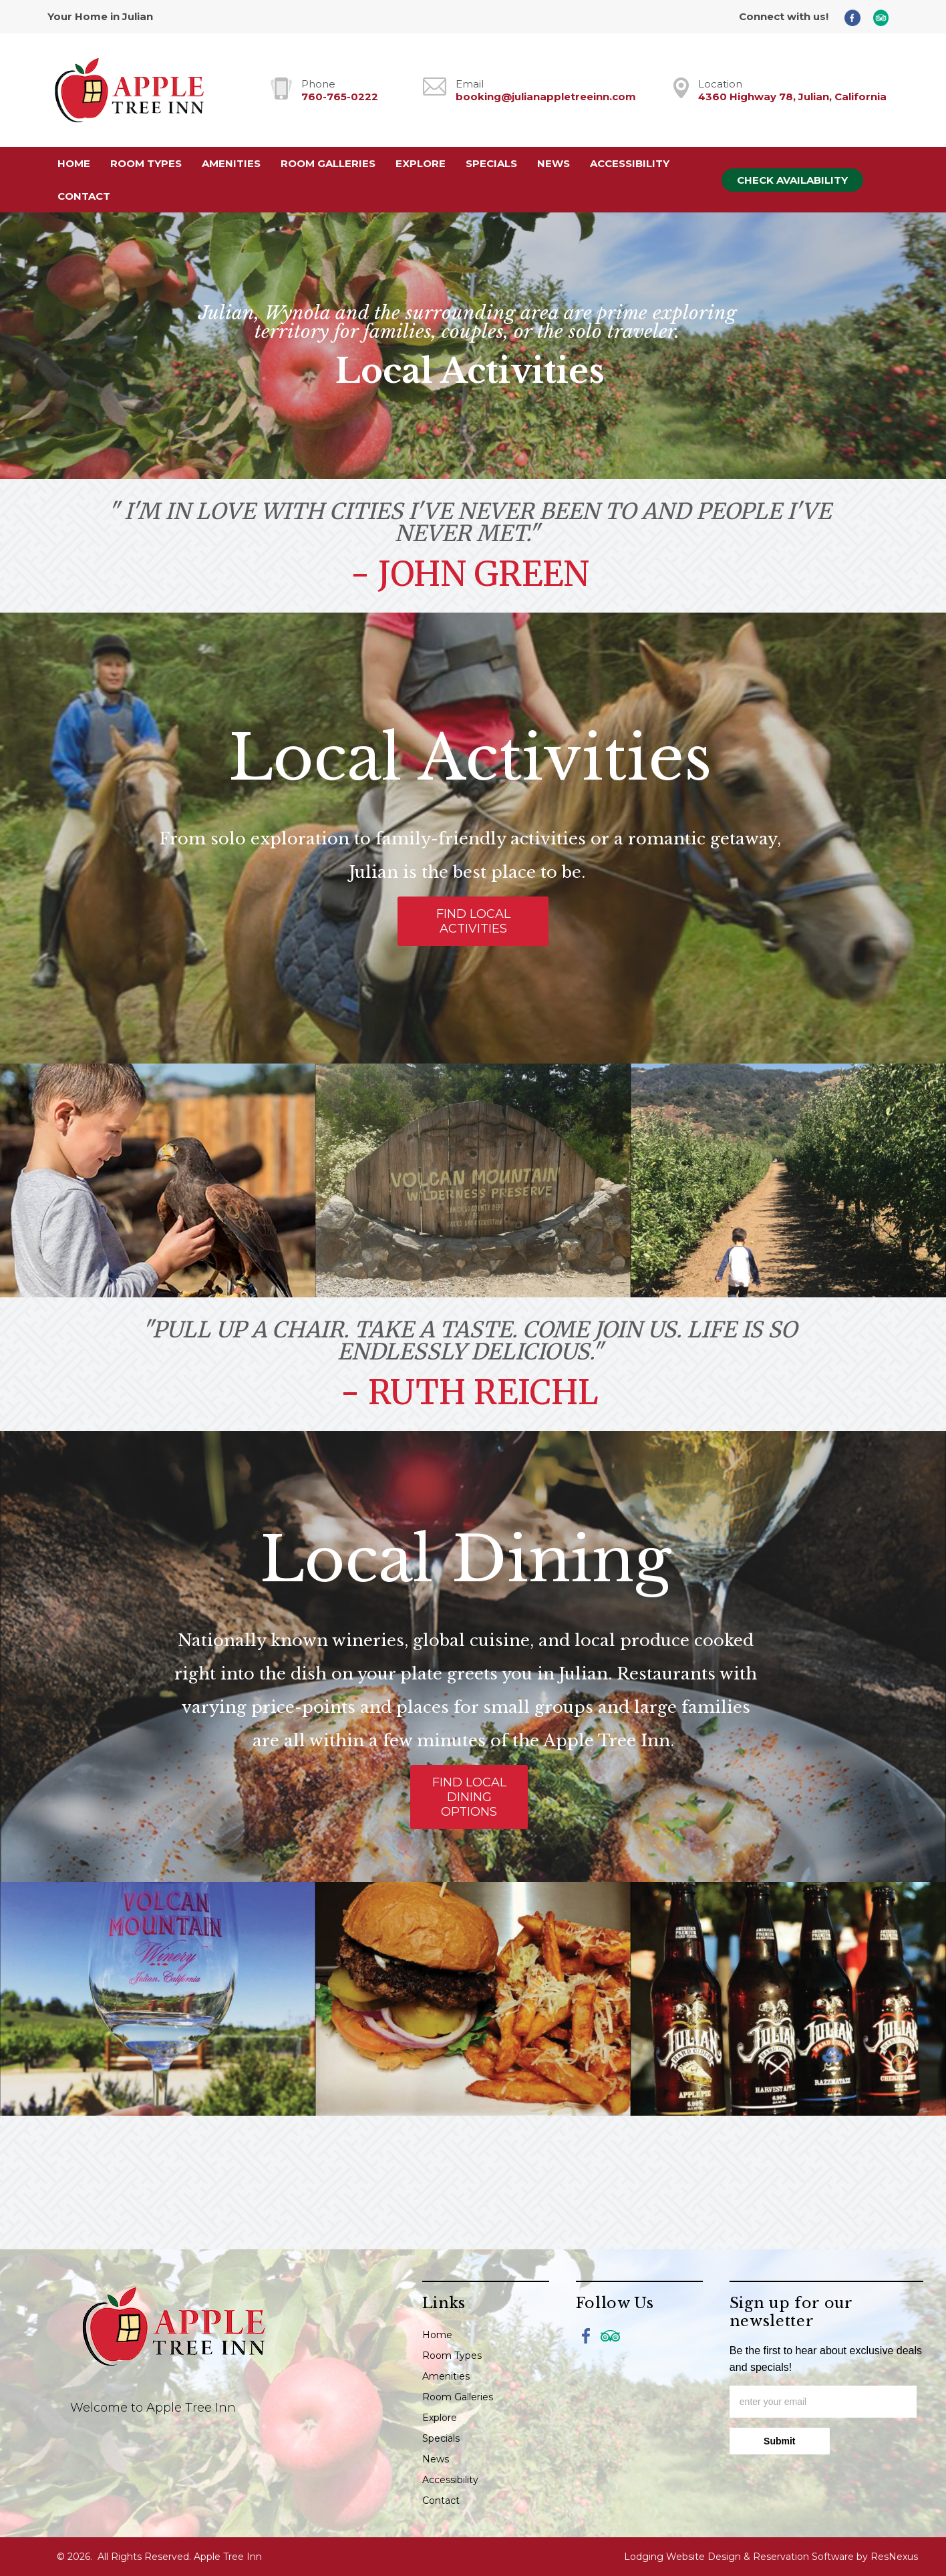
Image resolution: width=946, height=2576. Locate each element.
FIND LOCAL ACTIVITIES (473, 921)
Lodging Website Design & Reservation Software (739, 2557)
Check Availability (792, 180)
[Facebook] (857, 17)
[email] (823, 2402)
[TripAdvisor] (886, 17)
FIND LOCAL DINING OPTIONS (469, 1797)
